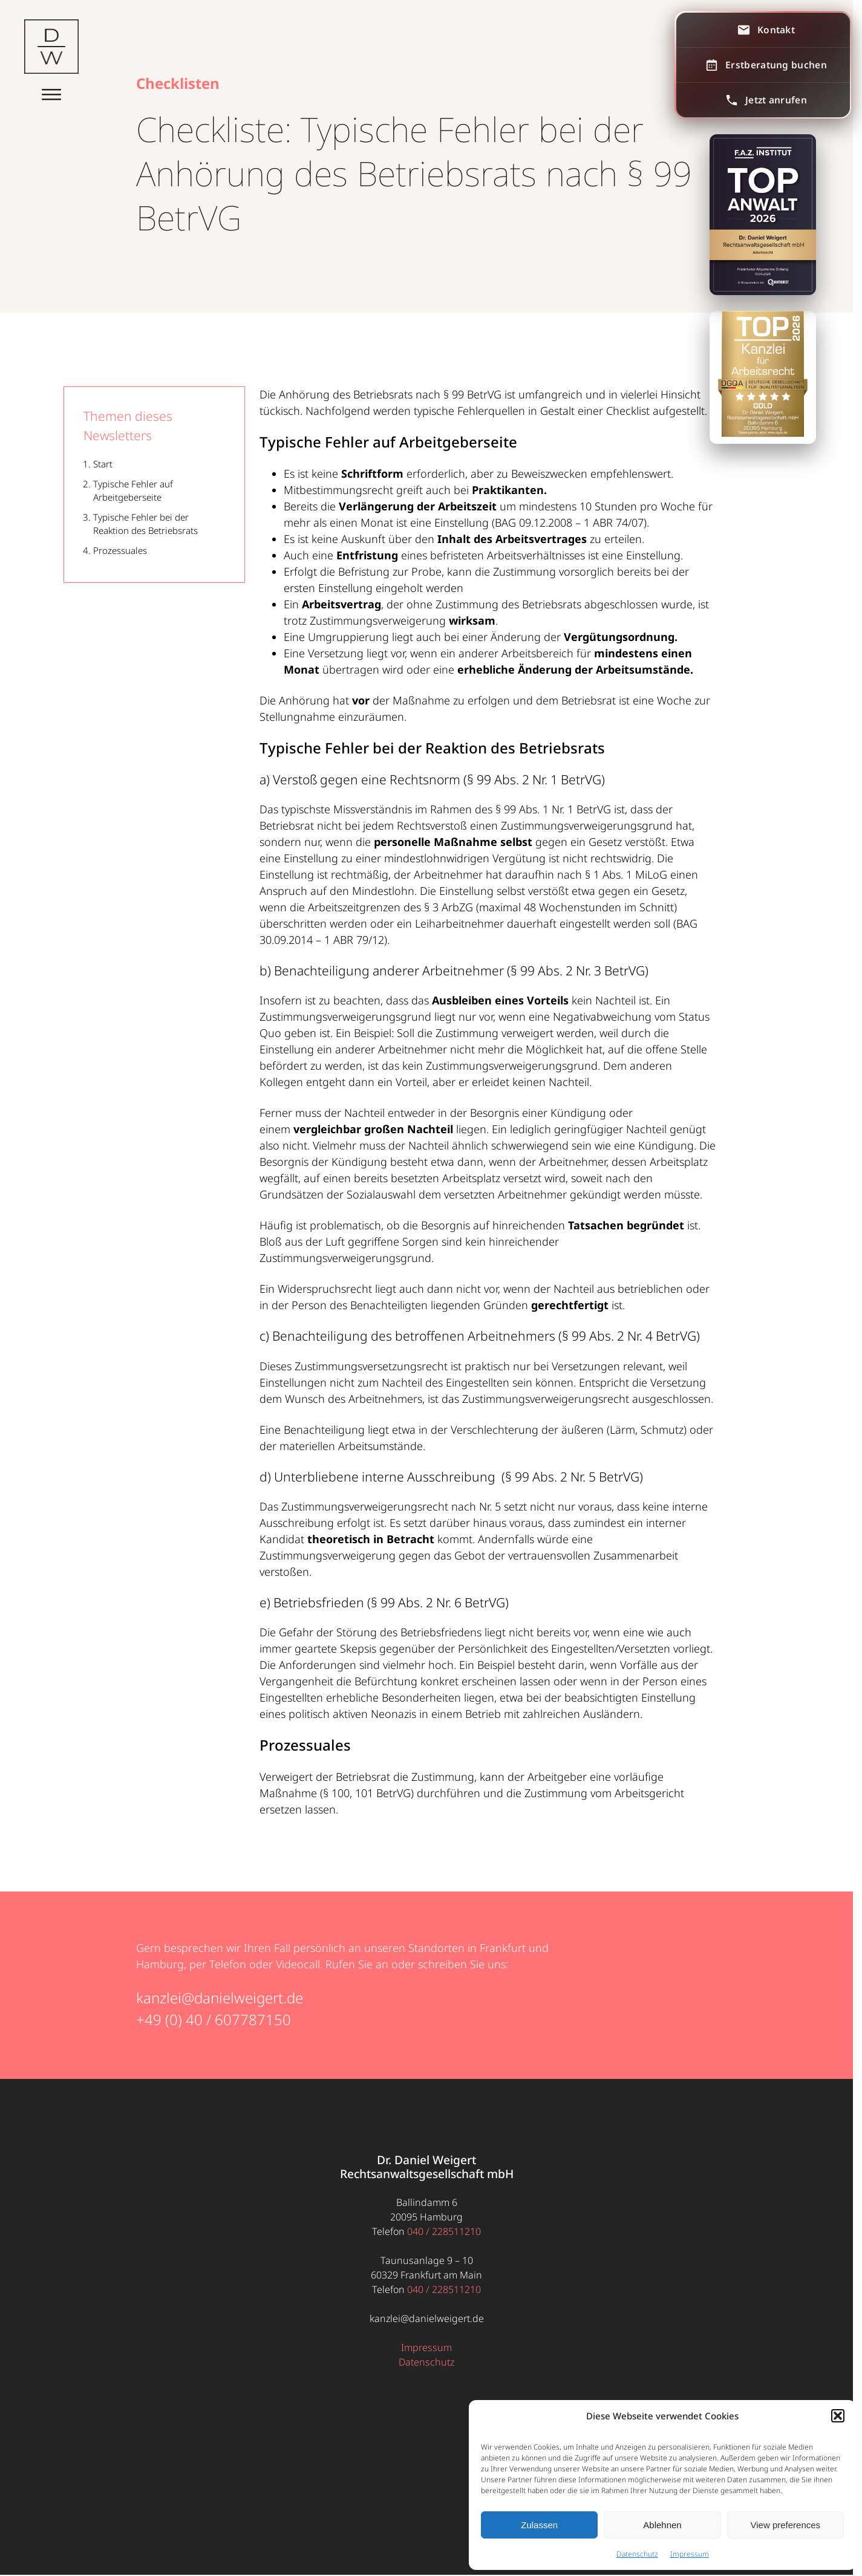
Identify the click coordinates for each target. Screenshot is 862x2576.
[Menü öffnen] (51, 92)
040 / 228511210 (444, 2231)
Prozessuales (120, 550)
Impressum (689, 2554)
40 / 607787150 (238, 2019)
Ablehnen (662, 2525)
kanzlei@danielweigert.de (219, 1998)
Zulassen (539, 2525)
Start (103, 464)
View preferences (786, 2525)
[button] (838, 2416)
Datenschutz (637, 2554)
